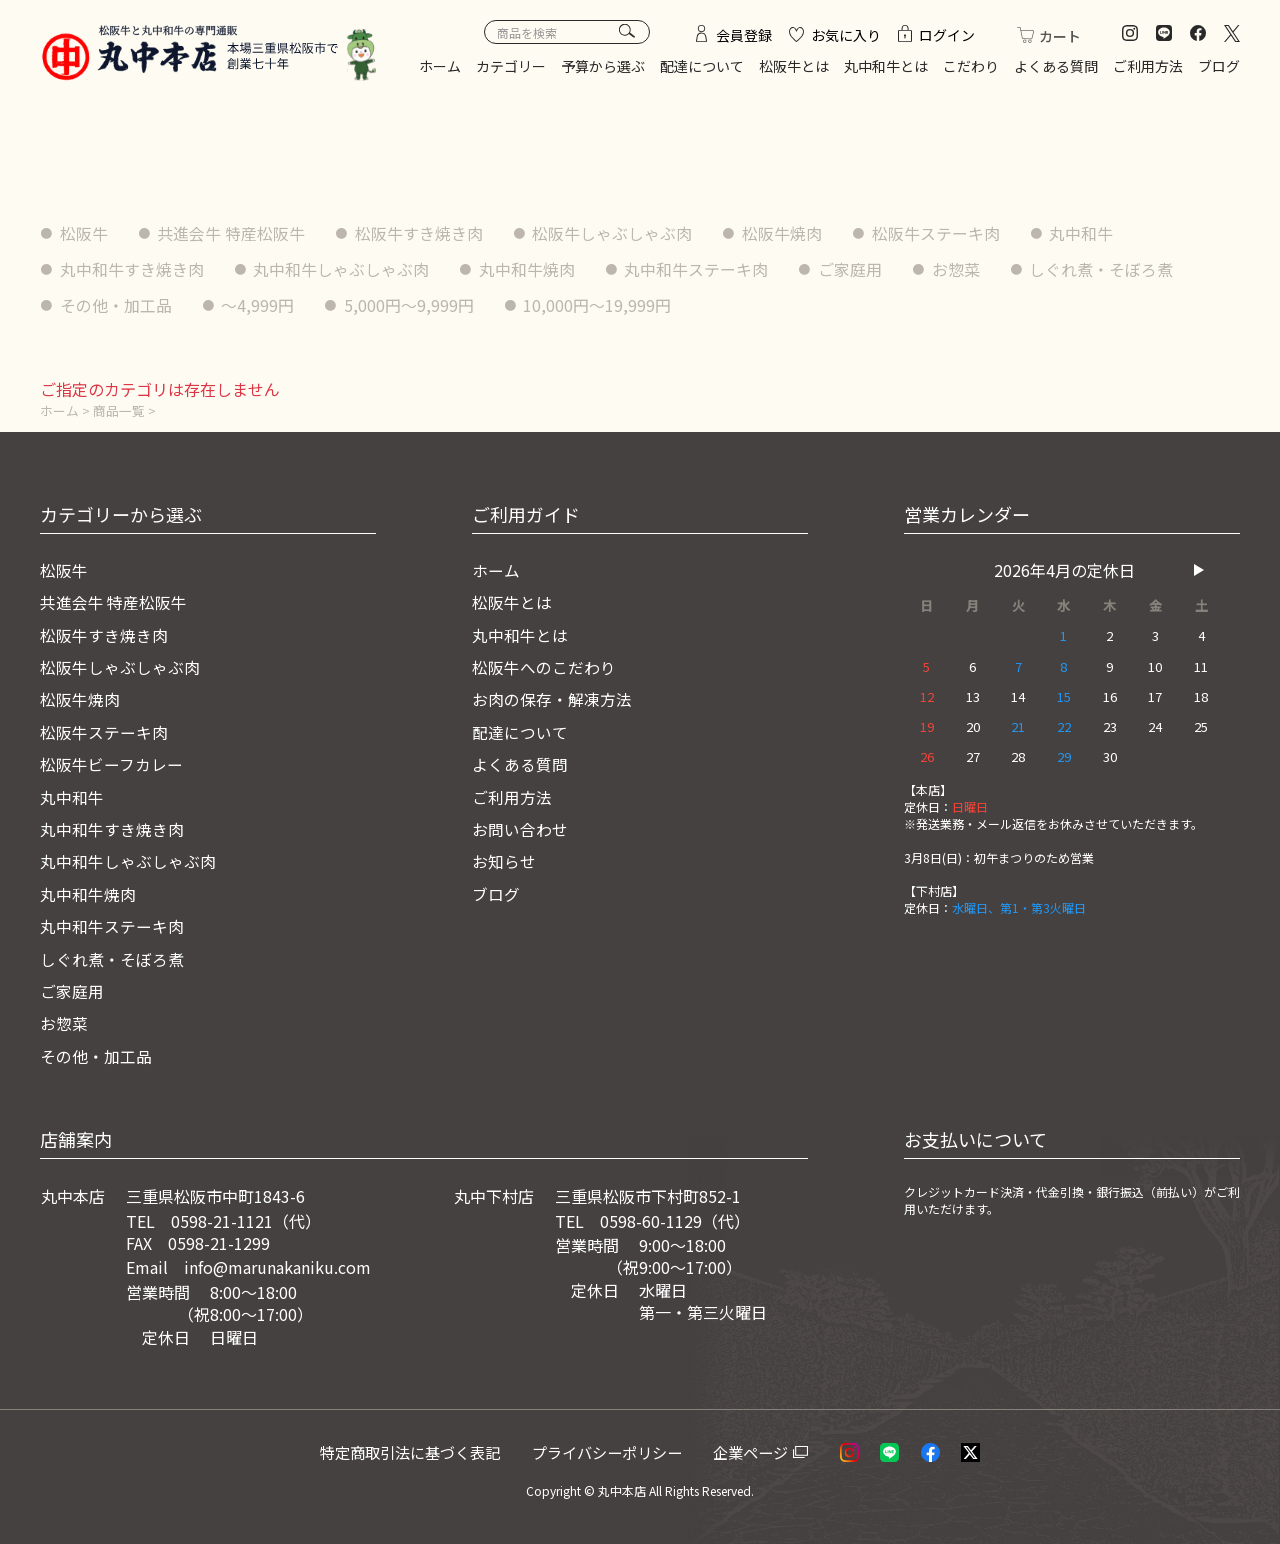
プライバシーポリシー (615, 1451)
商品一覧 (119, 409)
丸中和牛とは (886, 66)
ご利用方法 (1148, 66)
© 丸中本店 (615, 1489)
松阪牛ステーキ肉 (938, 233)
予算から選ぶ (603, 66)
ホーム (440, 66)
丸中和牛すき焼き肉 (132, 268)
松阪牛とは (794, 66)
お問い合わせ (520, 828)
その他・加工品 (116, 304)
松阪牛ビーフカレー (111, 763)
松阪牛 (84, 233)
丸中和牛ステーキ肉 (698, 268)
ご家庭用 (852, 268)
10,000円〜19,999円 (599, 304)
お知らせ (504, 861)
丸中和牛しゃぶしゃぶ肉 (342, 268)
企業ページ (757, 1451)
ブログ (1219, 66)
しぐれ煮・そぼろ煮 (1104, 268)
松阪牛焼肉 (784, 233)
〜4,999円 (258, 304)
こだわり (971, 66)
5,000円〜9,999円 (410, 304)
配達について (702, 66)
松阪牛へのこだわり (544, 666)
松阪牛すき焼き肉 (420, 233)
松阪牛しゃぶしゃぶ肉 (614, 233)
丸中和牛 (1084, 233)
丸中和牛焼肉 (528, 268)
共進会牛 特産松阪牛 (232, 233)
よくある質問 (1056, 66)
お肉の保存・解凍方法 (552, 699)
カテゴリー (511, 66)
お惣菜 (958, 268)
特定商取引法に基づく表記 (416, 1451)
